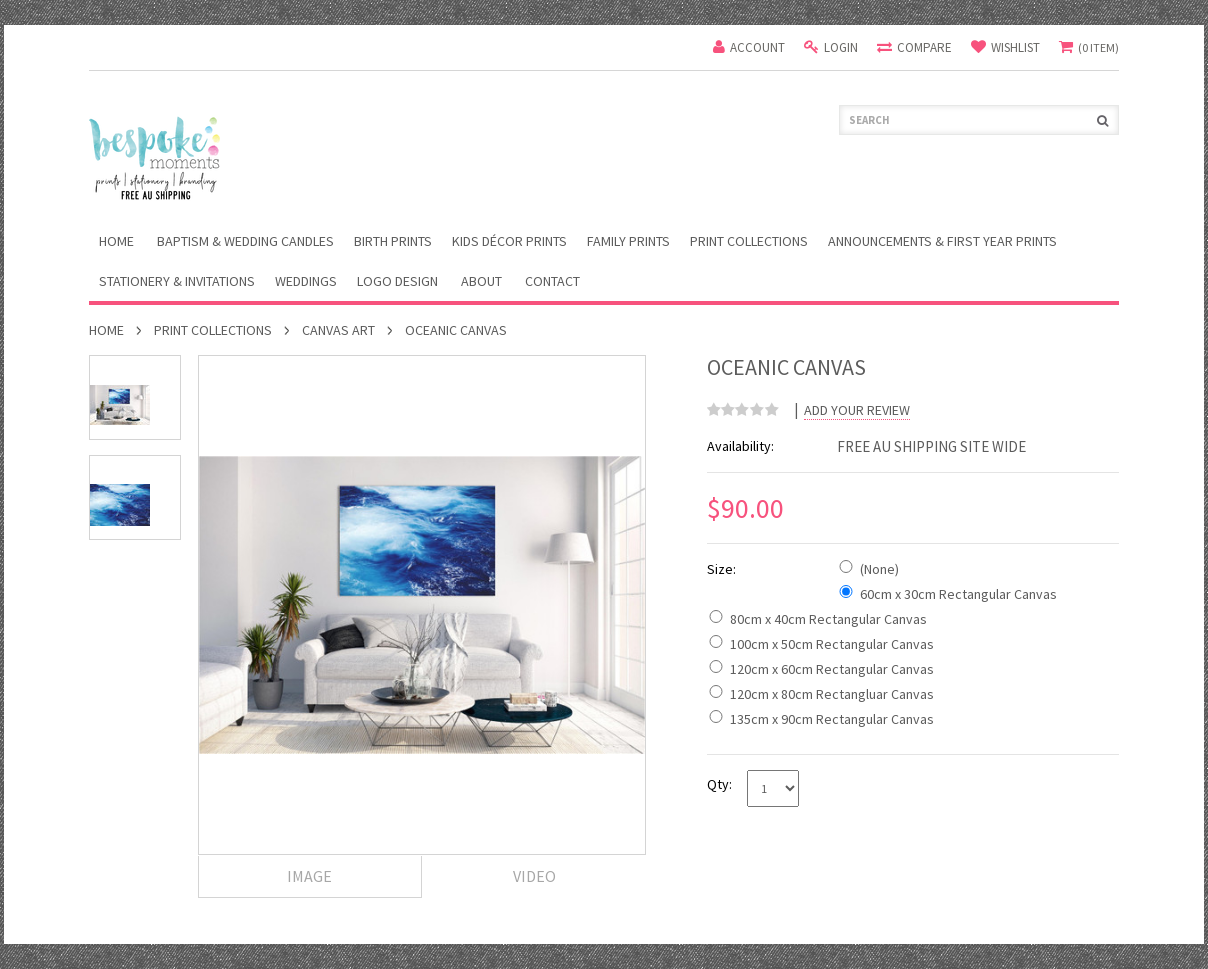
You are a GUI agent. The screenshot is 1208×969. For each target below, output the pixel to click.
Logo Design (397, 281)
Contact (552, 281)
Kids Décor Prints (509, 241)
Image (309, 876)
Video (534, 876)
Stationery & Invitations (177, 281)
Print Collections (749, 241)
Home (106, 330)
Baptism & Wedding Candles (245, 241)
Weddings (306, 281)
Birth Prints (393, 241)
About (481, 281)
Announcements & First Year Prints (942, 241)
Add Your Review (857, 410)
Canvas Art (338, 330)
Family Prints (628, 241)
